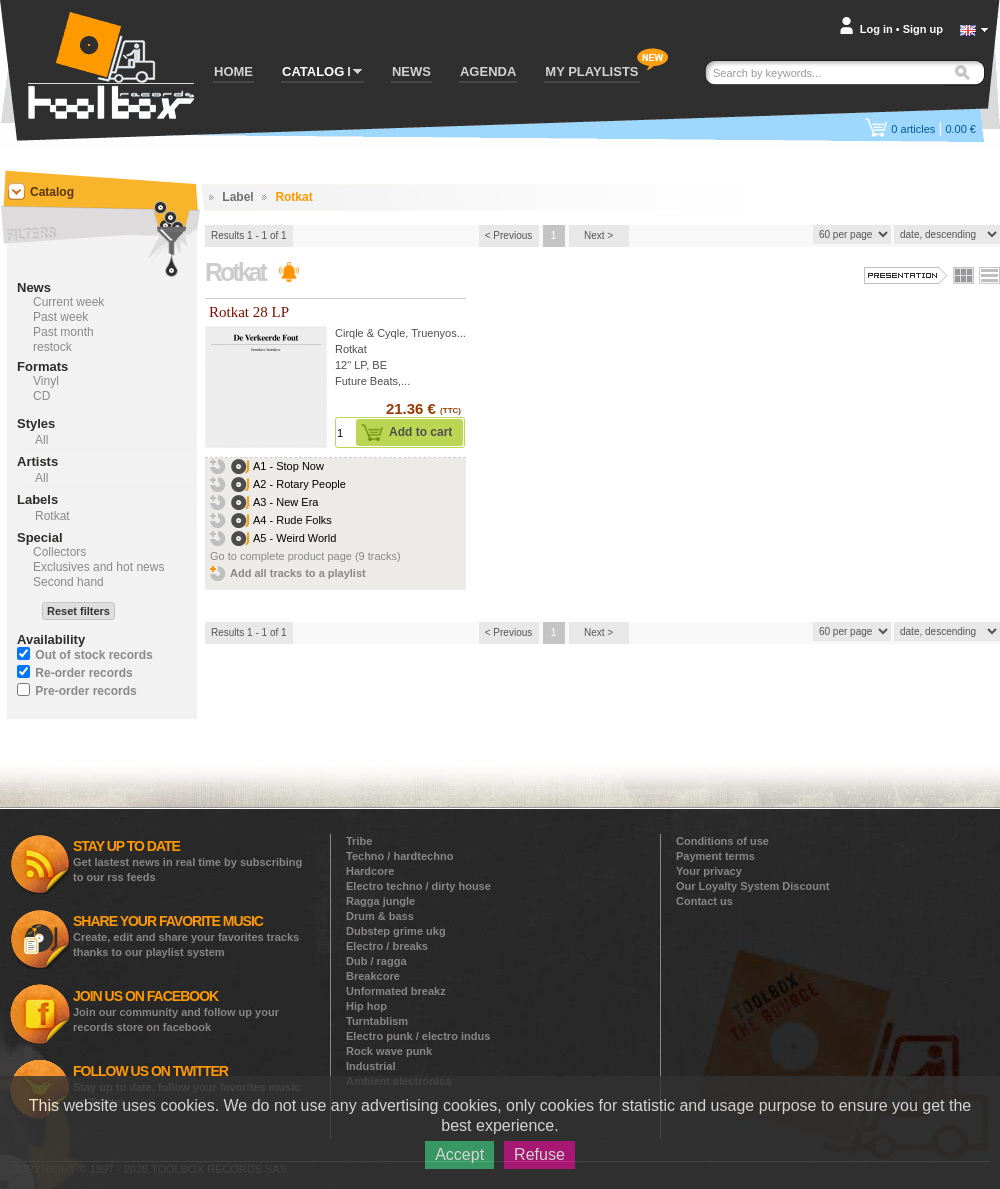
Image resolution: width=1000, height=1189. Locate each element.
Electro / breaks (387, 946)
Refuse (539, 1154)
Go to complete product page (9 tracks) (305, 556)
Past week (60, 317)
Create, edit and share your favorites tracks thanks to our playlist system (186, 935)
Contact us (704, 901)
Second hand (68, 582)
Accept (459, 1154)
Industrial (371, 1066)
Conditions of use (722, 841)
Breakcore (373, 976)
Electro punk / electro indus (418, 1036)
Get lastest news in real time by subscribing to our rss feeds (187, 860)
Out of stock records (93, 655)
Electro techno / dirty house (418, 886)
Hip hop (366, 1006)
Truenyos (433, 333)
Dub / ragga (376, 961)
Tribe (359, 841)
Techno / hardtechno (399, 856)
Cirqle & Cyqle (370, 333)
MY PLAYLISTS (591, 71)
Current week (68, 302)
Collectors (59, 552)
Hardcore (370, 871)
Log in (876, 29)
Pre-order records (85, 691)
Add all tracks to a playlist (298, 573)
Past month (63, 332)
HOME (233, 71)
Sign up (923, 29)
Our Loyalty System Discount (752, 886)
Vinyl (46, 381)
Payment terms (715, 856)
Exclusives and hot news (98, 567)
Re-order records (83, 673)
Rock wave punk (389, 1051)
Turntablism (377, 1021)
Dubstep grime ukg (396, 931)
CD (41, 396)
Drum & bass (380, 916)
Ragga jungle (380, 901)
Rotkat (351, 349)
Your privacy (709, 871)
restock (52, 347)
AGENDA (488, 71)
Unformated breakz (396, 991)
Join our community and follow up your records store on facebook (176, 1010)
